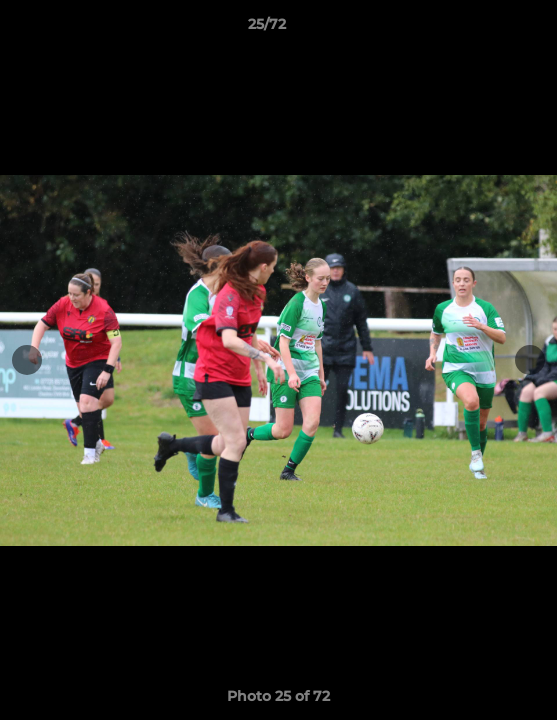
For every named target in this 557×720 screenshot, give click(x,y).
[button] (485, 29)
